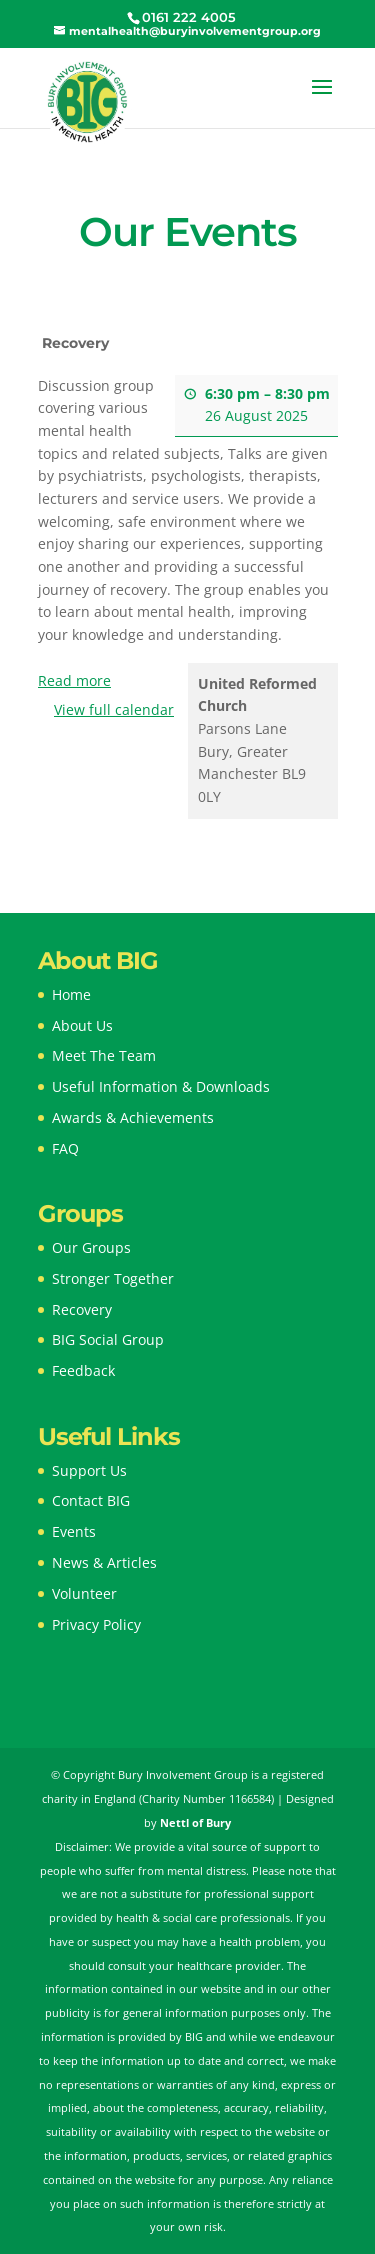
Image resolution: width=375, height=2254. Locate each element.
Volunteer (84, 1593)
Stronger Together (113, 1278)
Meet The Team (104, 1055)
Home (71, 994)
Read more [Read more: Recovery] (74, 680)
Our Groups (91, 1247)
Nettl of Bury (195, 1822)
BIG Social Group (108, 1339)
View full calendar (114, 709)
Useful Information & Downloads (161, 1086)
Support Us (89, 1470)
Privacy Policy (96, 1624)
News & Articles (104, 1562)
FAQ (65, 1148)
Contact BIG (91, 1500)
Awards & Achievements (133, 1117)
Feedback (83, 1370)
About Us (82, 1025)
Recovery (82, 1309)
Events (74, 1531)
